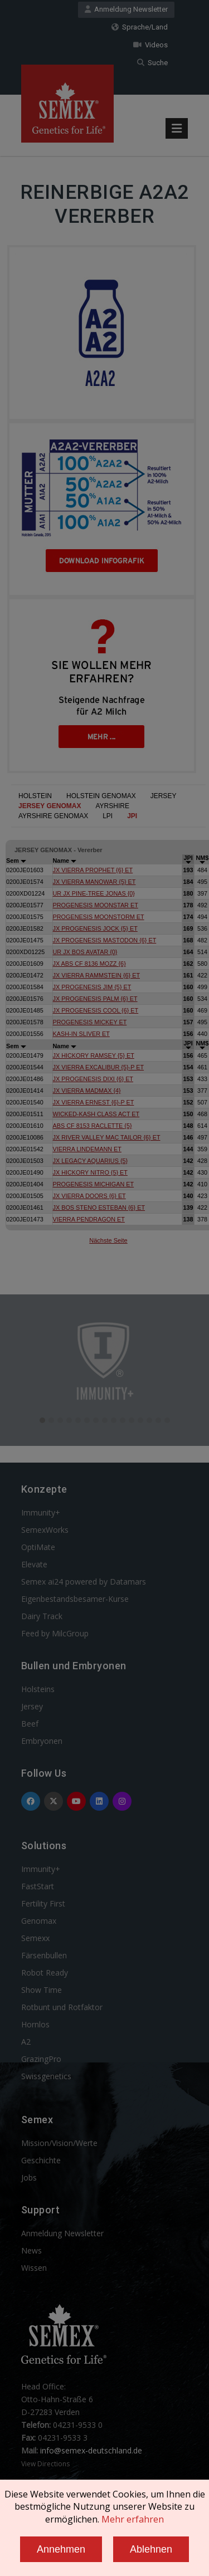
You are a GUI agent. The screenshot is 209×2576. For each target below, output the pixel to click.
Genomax (38, 1920)
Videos (150, 45)
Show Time (41, 1989)
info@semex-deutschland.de (91, 2450)
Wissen (34, 2267)
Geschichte (41, 2160)
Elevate (34, 1564)
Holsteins (38, 1689)
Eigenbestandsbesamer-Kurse (75, 1598)
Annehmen (61, 2549)
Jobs (29, 2177)
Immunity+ (40, 1512)
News (31, 2250)
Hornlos (35, 2024)
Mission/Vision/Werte (59, 2143)
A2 (26, 2041)
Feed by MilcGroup (55, 1633)
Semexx (35, 1938)
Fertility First (43, 1903)
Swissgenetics (46, 2076)
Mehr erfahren (132, 2519)
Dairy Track (41, 1616)
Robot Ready (44, 1972)
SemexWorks (45, 1529)
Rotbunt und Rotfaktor (62, 2007)
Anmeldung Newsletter (126, 9)
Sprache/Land (139, 27)
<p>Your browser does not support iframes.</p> (104, 1023)
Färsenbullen (44, 1955)
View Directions (45, 2464)
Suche (152, 62)
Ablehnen (151, 2549)
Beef (29, 1723)
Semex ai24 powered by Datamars (83, 1581)
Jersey (32, 1706)
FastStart (37, 1886)
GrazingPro (41, 2059)
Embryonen (41, 1741)
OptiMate (38, 1547)
